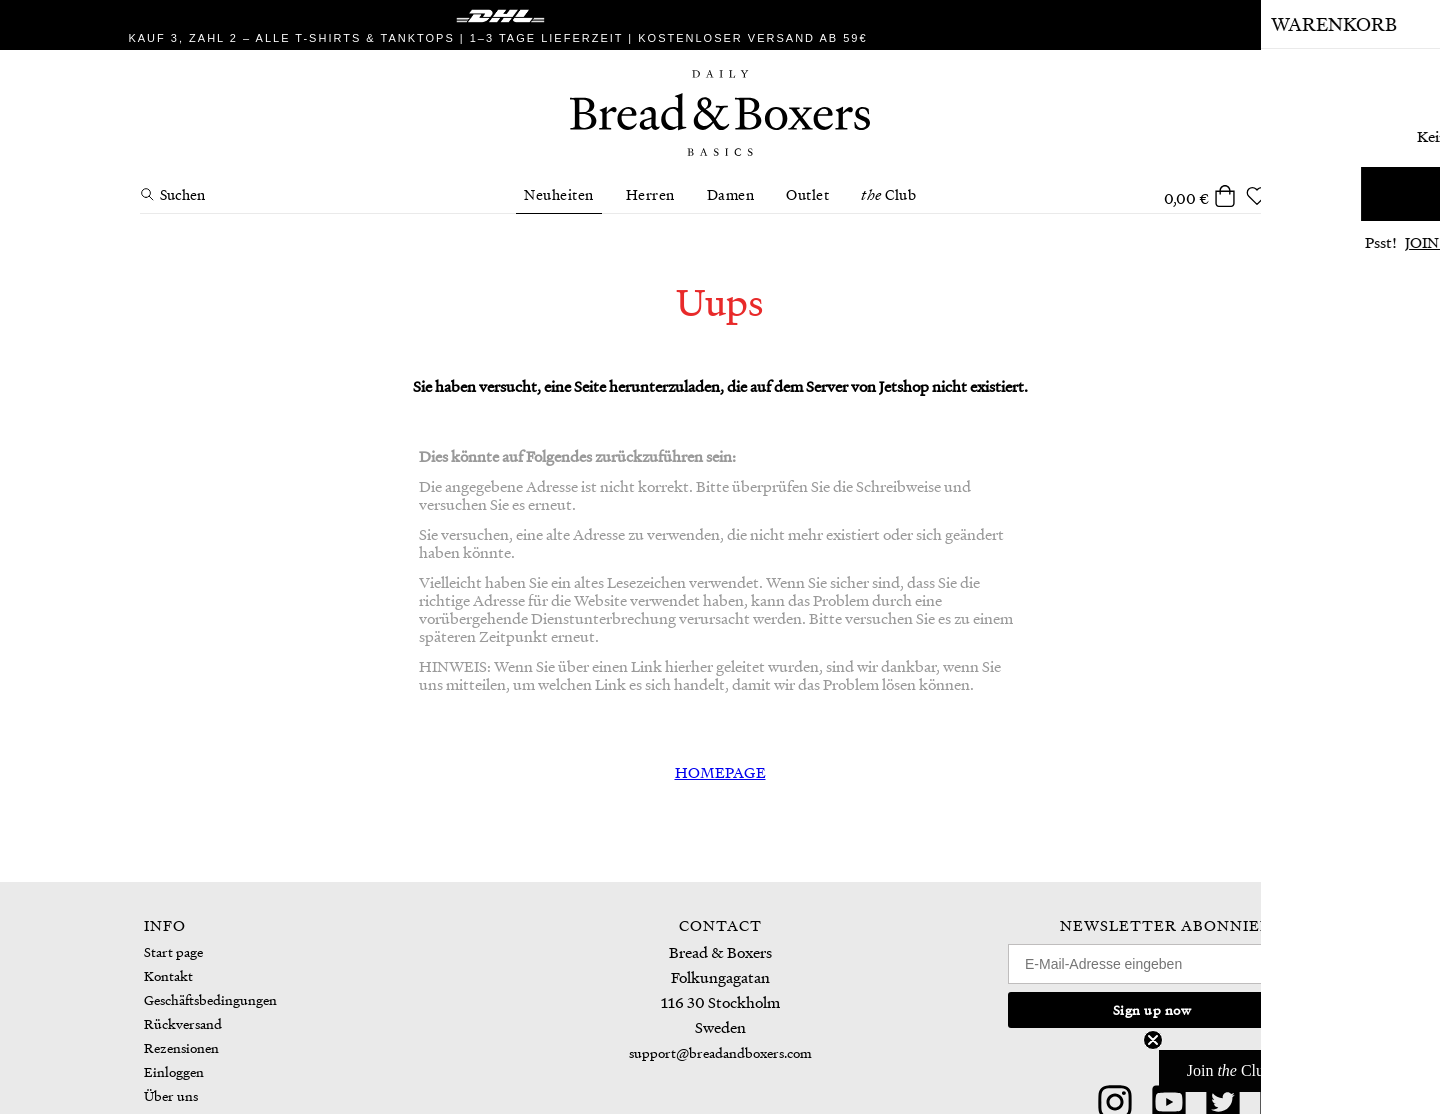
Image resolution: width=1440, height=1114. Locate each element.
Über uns (171, 1095)
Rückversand (183, 1023)
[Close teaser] (1153, 1040)
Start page (173, 951)
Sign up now (1152, 1009)
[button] (1288, 1071)
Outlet (807, 194)
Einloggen (174, 1071)
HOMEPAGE (720, 772)
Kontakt (168, 975)
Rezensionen (181, 1047)
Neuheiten (559, 194)
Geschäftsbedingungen (210, 999)
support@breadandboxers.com (720, 1052)
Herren (650, 194)
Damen (731, 194)
